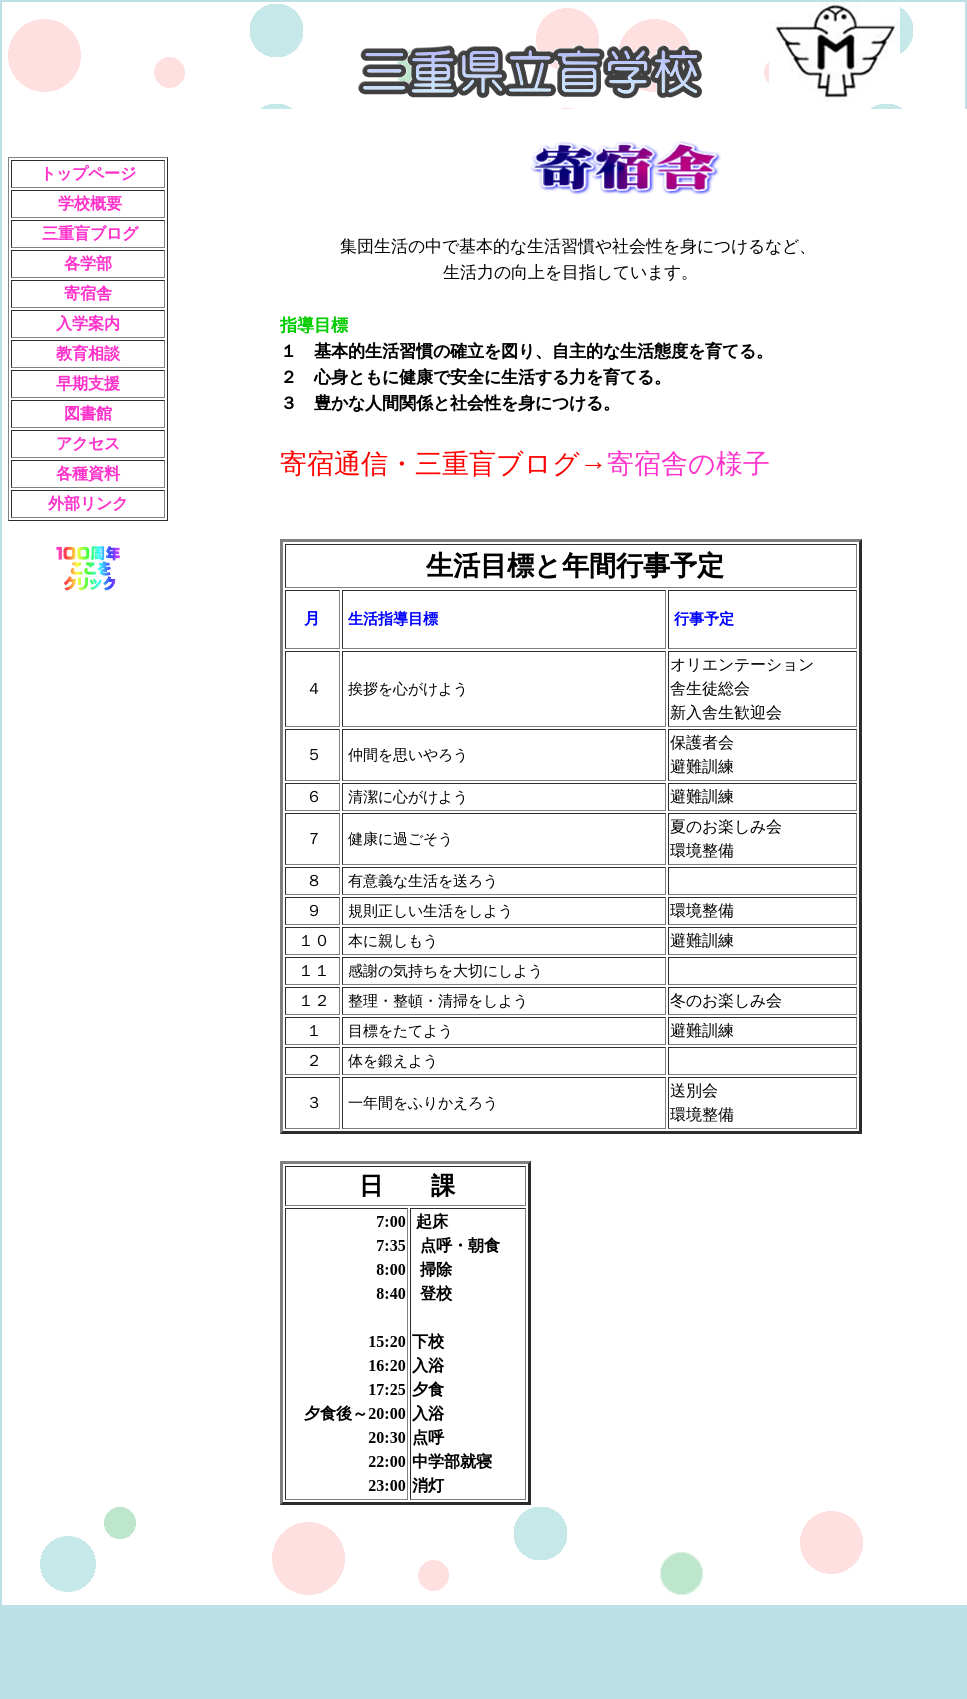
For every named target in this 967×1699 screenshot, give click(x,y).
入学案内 (88, 323)
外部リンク (88, 503)
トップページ (88, 173)
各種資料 (88, 473)
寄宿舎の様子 (688, 464)
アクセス (88, 443)
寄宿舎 (88, 293)
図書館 (88, 413)
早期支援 (88, 383)
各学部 (88, 263)
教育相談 (88, 353)
